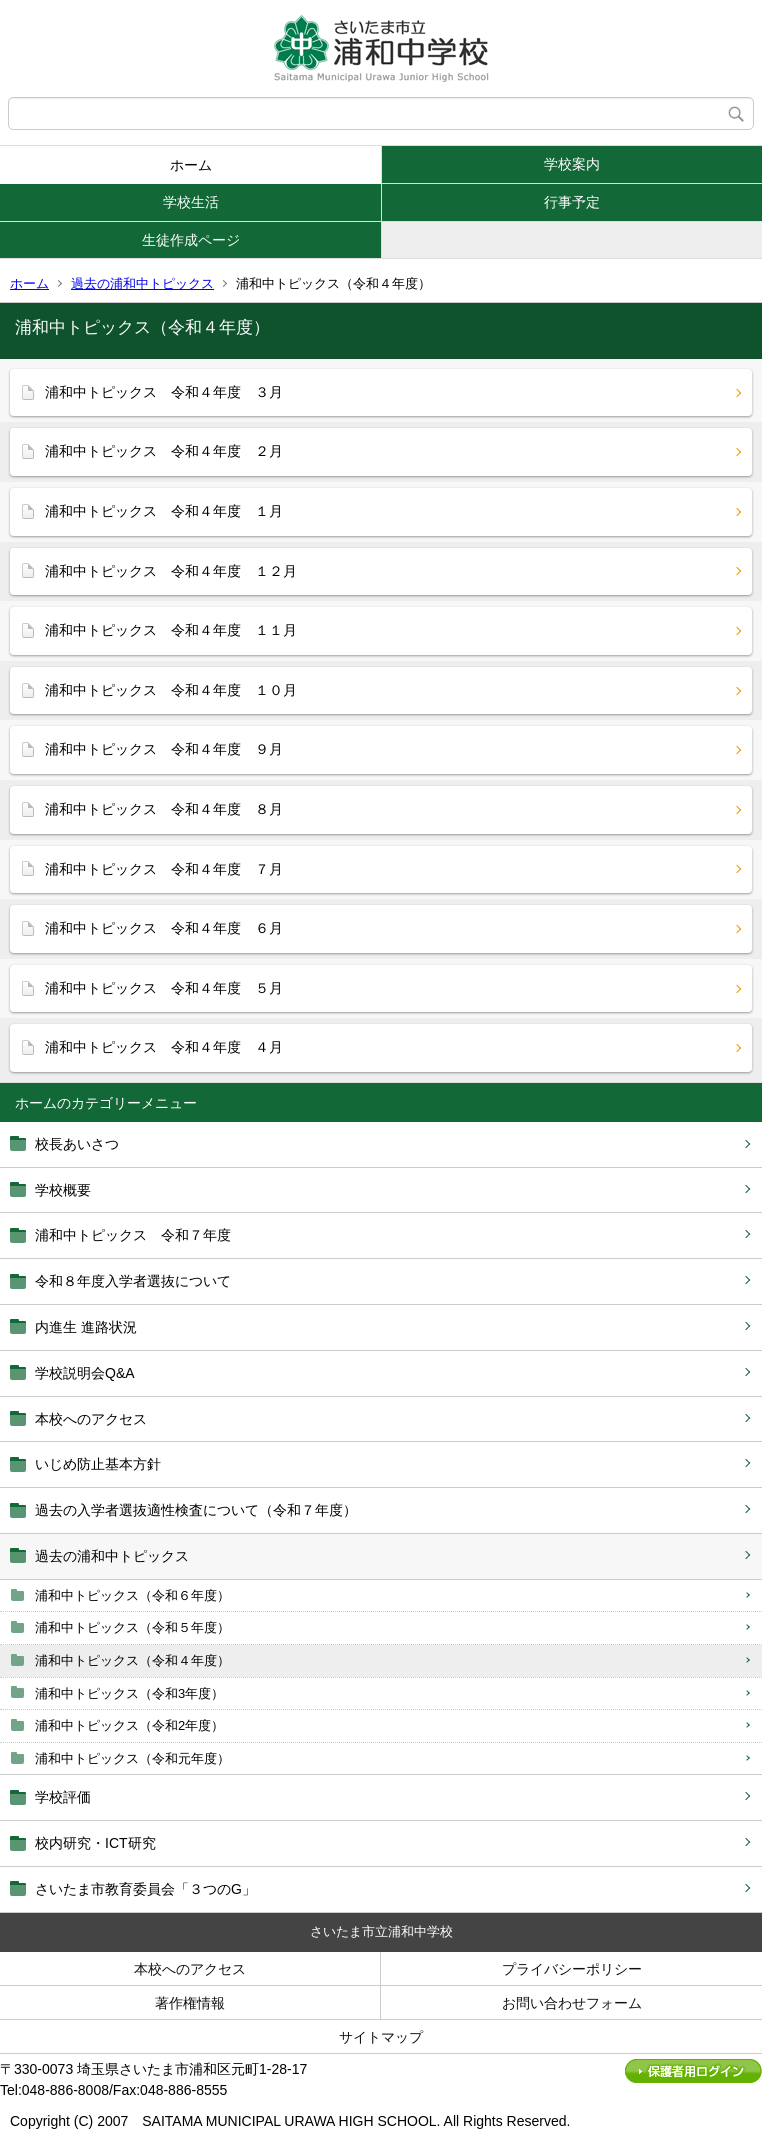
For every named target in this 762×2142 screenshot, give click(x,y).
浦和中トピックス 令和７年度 (133, 1235)
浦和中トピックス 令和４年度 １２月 (171, 571)
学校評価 (63, 1797)
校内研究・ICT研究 (95, 1843)
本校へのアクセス (91, 1419)
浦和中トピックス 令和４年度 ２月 (164, 451)
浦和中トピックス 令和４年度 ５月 (164, 988)
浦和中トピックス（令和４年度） (132, 1660)
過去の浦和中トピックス (142, 283)
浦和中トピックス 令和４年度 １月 (164, 511)
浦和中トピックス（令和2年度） (129, 1725)
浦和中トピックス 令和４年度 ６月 (164, 928)
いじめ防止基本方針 (98, 1464)
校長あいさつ (77, 1144)
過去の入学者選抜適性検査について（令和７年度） (196, 1510)
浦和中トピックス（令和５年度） (132, 1627)
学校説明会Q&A (85, 1373)
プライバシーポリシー (572, 1969)
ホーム (191, 165)
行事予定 (572, 202)
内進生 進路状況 (86, 1327)
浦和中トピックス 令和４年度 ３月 (164, 392)
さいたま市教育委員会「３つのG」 (145, 1889)
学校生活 (191, 202)
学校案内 (572, 164)
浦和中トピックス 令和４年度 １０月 (171, 690)
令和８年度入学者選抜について (133, 1281)
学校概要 (63, 1190)
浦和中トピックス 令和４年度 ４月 (164, 1047)
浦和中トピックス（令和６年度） (132, 1595)
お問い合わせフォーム (572, 2003)
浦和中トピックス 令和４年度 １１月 (171, 630)
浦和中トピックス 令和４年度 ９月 (164, 749)
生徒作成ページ (191, 240)
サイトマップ (381, 2037)
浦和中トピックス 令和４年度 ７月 (164, 869)
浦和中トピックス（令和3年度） (129, 1693)
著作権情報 (190, 2003)
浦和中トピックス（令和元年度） (132, 1758)
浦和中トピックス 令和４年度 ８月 (164, 809)
